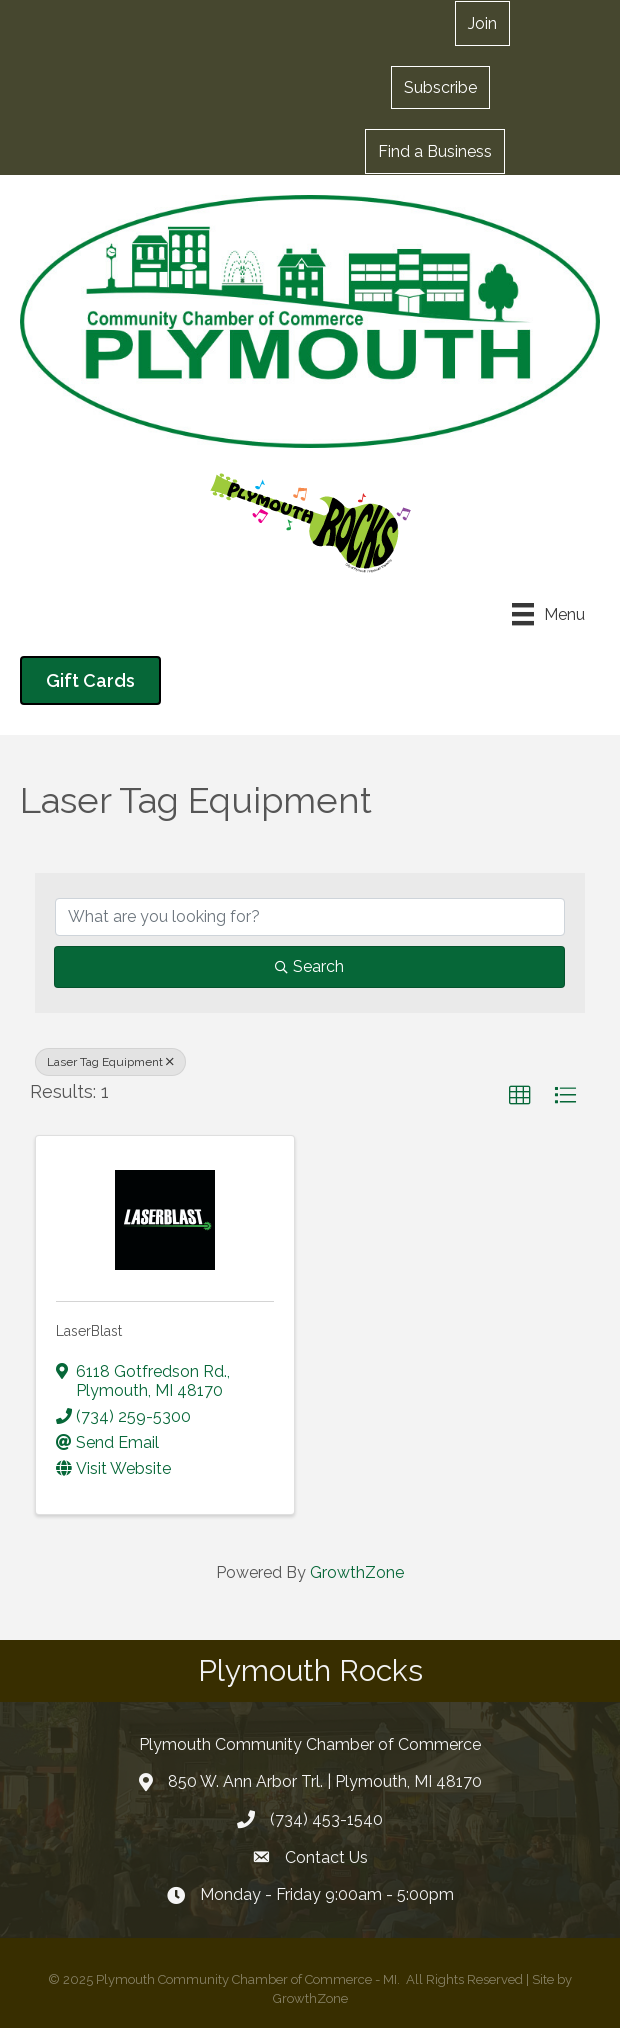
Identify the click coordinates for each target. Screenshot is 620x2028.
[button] (482, 23)
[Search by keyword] (310, 917)
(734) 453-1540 (326, 1819)
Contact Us (326, 1857)
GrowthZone (357, 1572)
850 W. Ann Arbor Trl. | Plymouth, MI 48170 (325, 1781)
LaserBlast (89, 1331)
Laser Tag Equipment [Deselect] (110, 1062)
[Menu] (548, 614)
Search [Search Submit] (309, 966)
